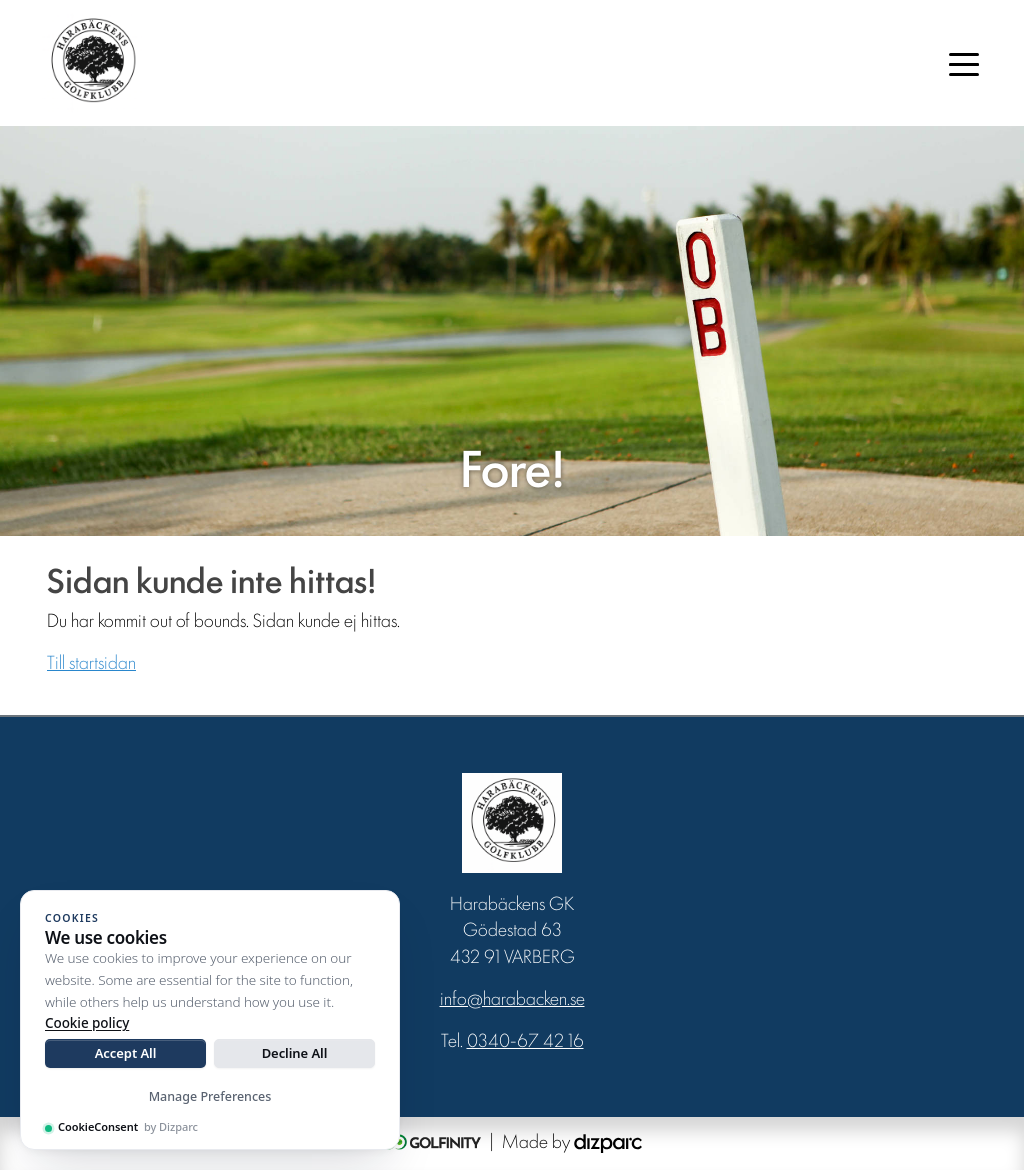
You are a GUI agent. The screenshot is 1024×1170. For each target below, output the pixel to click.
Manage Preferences (210, 1096)
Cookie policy (87, 1023)
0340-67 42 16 (525, 1039)
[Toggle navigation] (964, 63)
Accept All (126, 1053)
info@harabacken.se (512, 997)
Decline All (295, 1053)
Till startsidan (91, 661)
